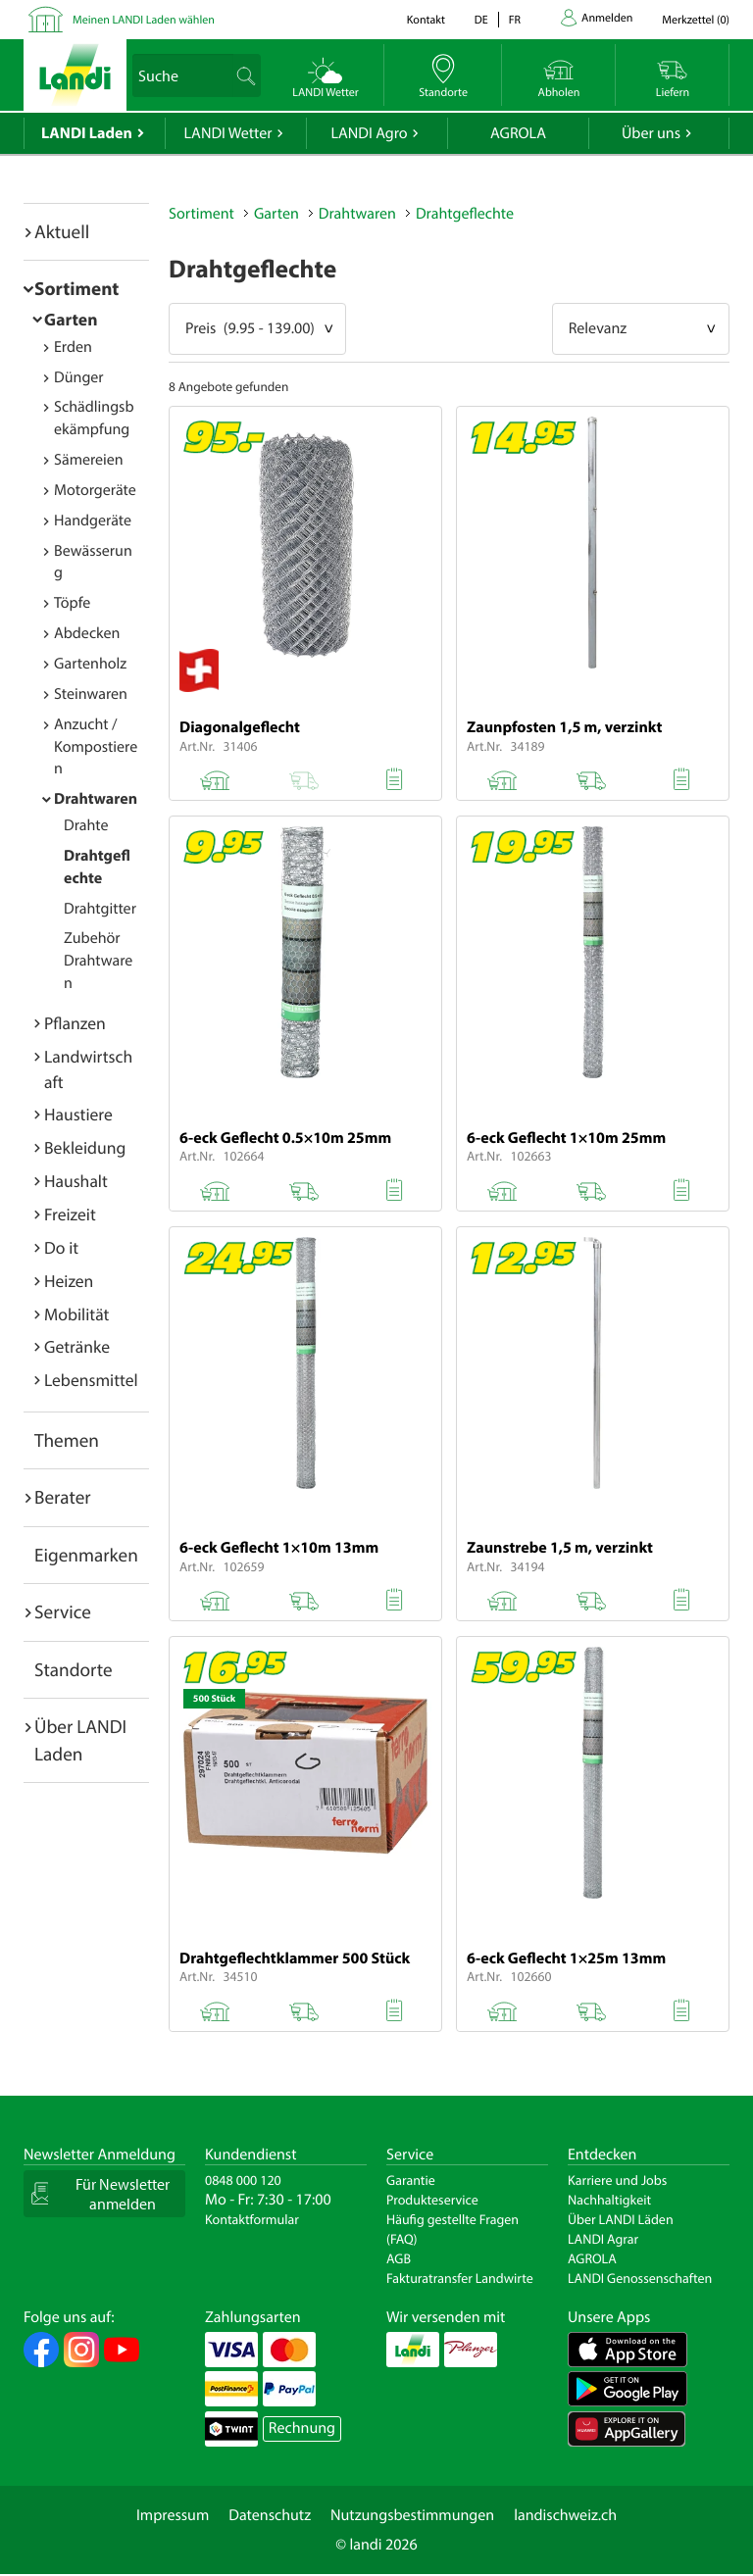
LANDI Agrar (603, 2239)
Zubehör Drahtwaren (98, 960)
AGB (398, 2258)
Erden (73, 347)
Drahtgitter (100, 908)
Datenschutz (269, 2515)
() (695, 20)
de (481, 20)
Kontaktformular (252, 2219)
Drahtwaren (95, 799)
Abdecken (87, 633)
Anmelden (606, 18)
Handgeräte (92, 520)
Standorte (73, 1669)
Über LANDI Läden (621, 2219)
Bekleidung (85, 1147)
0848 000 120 (243, 2180)
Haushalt (76, 1180)
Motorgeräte (95, 490)
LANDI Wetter (228, 133)
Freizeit (70, 1214)
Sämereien (89, 460)
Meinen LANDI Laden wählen (144, 20)
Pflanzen (75, 1023)
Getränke (77, 1346)
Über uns (651, 133)
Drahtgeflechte (465, 213)
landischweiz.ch (565, 2515)
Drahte (86, 825)
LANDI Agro (368, 133)
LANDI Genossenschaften (640, 2278)
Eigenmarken (86, 1554)
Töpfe (72, 603)
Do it (61, 1247)
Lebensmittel (91, 1379)
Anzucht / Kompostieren (95, 747)
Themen (66, 1440)
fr (515, 20)
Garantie (410, 2180)
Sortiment (76, 288)
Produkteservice (432, 2199)
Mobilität (76, 1314)
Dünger (79, 377)
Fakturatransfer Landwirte (459, 2278)
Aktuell (61, 231)
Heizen (68, 1280)
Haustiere (78, 1114)
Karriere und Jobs (617, 2180)
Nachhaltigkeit (609, 2199)
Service (62, 1611)
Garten (70, 319)
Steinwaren (90, 694)
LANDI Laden (86, 133)
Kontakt (426, 20)
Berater (62, 1497)
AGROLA (518, 133)
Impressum (172, 2515)
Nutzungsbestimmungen (412, 2515)
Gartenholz (90, 663)
